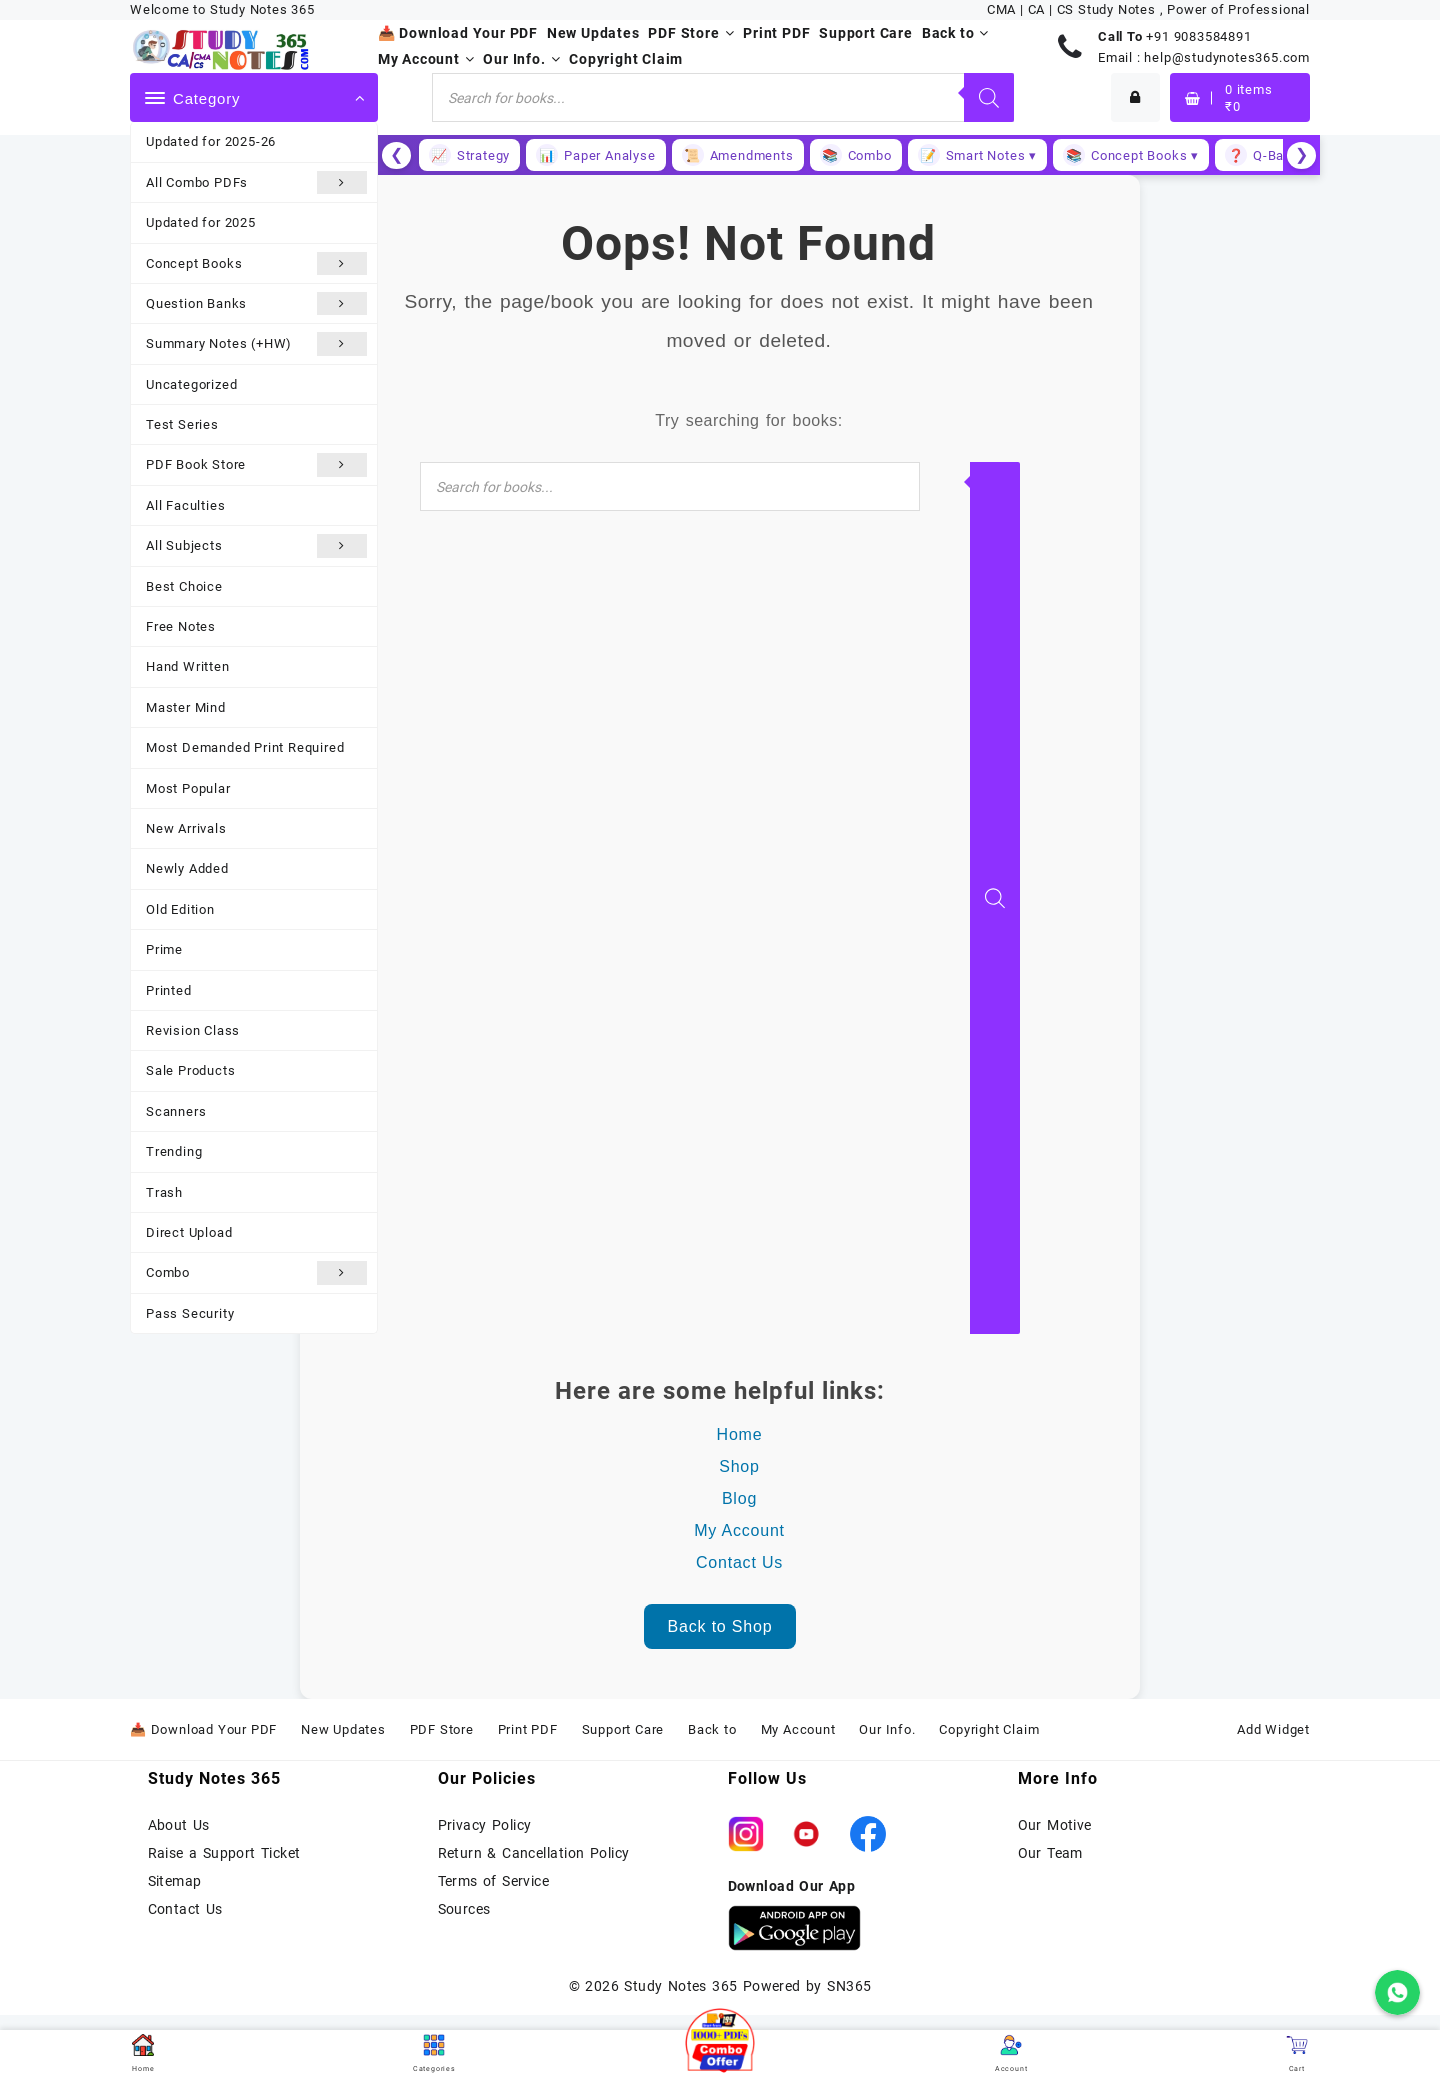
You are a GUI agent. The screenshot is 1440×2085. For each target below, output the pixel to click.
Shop (739, 1466)
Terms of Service (494, 1881)
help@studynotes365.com (1227, 57)
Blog (739, 1498)
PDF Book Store (256, 464)
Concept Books (256, 263)
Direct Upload (189, 1232)
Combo (256, 1272)
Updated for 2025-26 (211, 141)
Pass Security (190, 1313)
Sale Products (190, 1070)
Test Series (182, 424)
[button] (720, 2043)
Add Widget (1273, 1729)
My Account (739, 1530)
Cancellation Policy (566, 1853)
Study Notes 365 (680, 1986)
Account (1011, 2053)
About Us (179, 1825)
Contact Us (739, 1562)
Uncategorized (191, 384)
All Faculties (185, 505)
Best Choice (184, 586)
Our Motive (1055, 1825)
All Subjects (256, 545)
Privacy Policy (485, 1825)
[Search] (989, 97)
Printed (169, 990)
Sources (464, 1909)
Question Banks (256, 303)
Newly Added (187, 868)
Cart (1297, 2053)
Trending (174, 1151)
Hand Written (188, 666)
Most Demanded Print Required (245, 747)
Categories (434, 2053)
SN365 (849, 1986)
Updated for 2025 (201, 222)
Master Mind (186, 707)
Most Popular (188, 788)
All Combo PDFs (256, 182)
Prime (164, 949)
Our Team (1050, 1853)
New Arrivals (186, 828)
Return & (470, 1853)
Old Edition (180, 909)
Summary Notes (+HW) (256, 343)
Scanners (176, 1111)
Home (740, 1434)
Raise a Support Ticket (224, 1853)
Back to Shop (720, 1626)
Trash (164, 1192)
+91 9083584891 (1198, 36)
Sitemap (175, 1881)
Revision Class (193, 1030)
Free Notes (181, 626)
